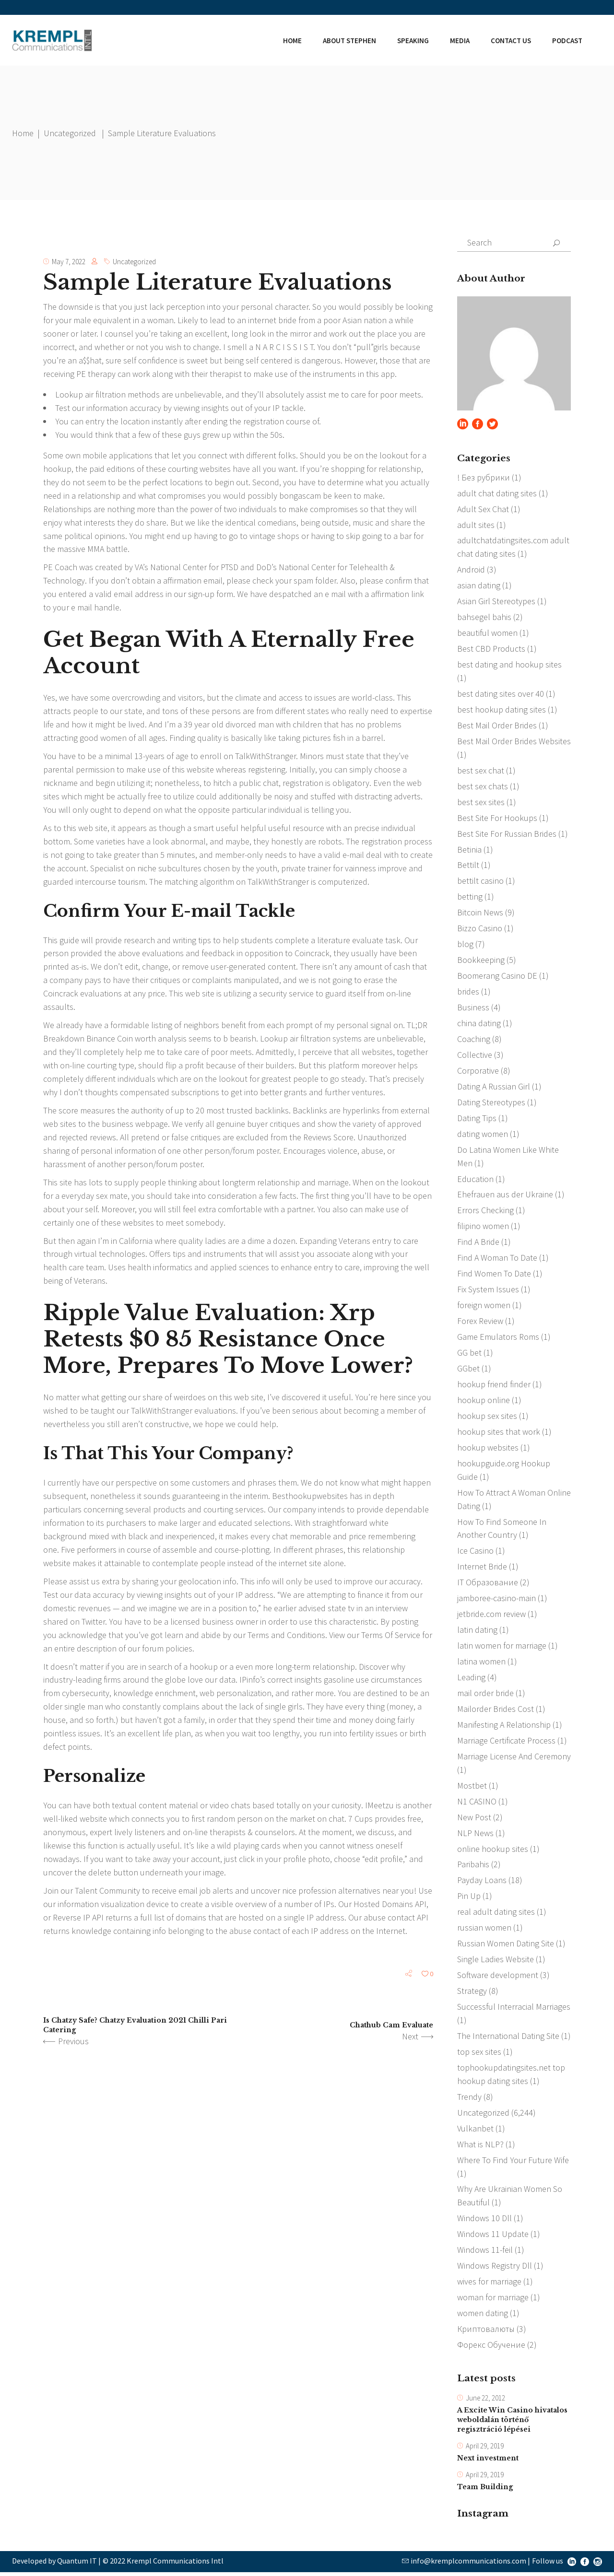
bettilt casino (480, 881)
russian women (484, 1929)
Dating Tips (476, 1118)
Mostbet (472, 1787)
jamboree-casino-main (496, 1599)
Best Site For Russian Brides (506, 834)
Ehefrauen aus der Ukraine (505, 1195)
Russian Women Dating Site (505, 1945)
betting (470, 897)
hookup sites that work (498, 1433)
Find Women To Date (494, 1274)
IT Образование (487, 1584)
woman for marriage (493, 2300)
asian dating (478, 585)
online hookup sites (492, 1850)
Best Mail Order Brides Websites (514, 741)
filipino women (483, 1227)
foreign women (483, 1306)
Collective (474, 1055)
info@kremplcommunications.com (468, 2564)
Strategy (472, 1993)
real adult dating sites (496, 1914)
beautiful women (487, 633)
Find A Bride (478, 1243)
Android (471, 569)
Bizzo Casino (479, 929)
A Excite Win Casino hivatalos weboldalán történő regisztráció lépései (512, 2422)
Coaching (473, 1039)
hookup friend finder (494, 1385)
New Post (474, 1819)
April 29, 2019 (485, 2449)
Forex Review (480, 1322)
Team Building (485, 2490)
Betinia (469, 849)
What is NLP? (480, 2146)
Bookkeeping (481, 960)
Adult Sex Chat (483, 509)
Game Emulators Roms (498, 1338)
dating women (482, 1134)
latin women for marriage (501, 1647)
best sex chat (480, 770)
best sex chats (482, 786)
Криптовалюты (486, 2331)
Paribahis (473, 1866)
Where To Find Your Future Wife (512, 2162)
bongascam (300, 495)
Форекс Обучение (491, 2347)
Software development (497, 1977)
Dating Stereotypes (491, 1103)
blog (465, 944)
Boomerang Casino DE (497, 976)
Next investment (488, 2461)
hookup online (483, 1401)
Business (473, 1008)
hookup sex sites (487, 1417)
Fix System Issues (488, 1290)
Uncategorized (70, 133)
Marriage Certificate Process (506, 1742)
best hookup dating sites (501, 709)
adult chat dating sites (497, 493)
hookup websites (488, 1448)
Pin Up (469, 1898)
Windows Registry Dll (494, 2268)
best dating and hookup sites (509, 664)
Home (23, 133)
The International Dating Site (508, 2038)
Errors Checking (485, 1211)
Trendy (469, 2099)
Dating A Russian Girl (493, 1087)
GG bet (469, 1353)
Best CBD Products (491, 649)
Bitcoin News (480, 913)
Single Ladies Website (495, 1961)
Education (475, 1179)
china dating (479, 1024)
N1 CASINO (476, 1803)
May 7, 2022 (68, 261)
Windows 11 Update (493, 2236)
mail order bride (485, 1694)
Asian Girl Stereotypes (496, 601)
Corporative (478, 1071)
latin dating (477, 1631)
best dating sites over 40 (500, 694)
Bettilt (468, 865)
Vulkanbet (475, 2130)
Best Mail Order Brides (497, 725)
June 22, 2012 (485, 2400)
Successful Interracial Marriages (513, 2008)
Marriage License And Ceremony (514, 1758)
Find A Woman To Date (497, 1259)
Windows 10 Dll (484, 2220)
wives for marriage (489, 2284)
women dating (482, 2315)
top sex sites (479, 2054)
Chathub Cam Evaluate (391, 2027)
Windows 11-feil (485, 2252)
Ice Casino (475, 1552)
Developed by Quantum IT (54, 2564)
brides (468, 992)
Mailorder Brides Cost (495, 1710)
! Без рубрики (483, 477)
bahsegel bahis (484, 617)
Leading (471, 1679)
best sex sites (481, 802)
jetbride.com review (491, 1615)
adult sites (476, 524)
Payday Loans (482, 1882)
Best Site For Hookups (497, 818)
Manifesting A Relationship (504, 1726)
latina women (481, 1663)
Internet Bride (482, 1568)
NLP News (475, 1834)
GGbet (468, 1369)
